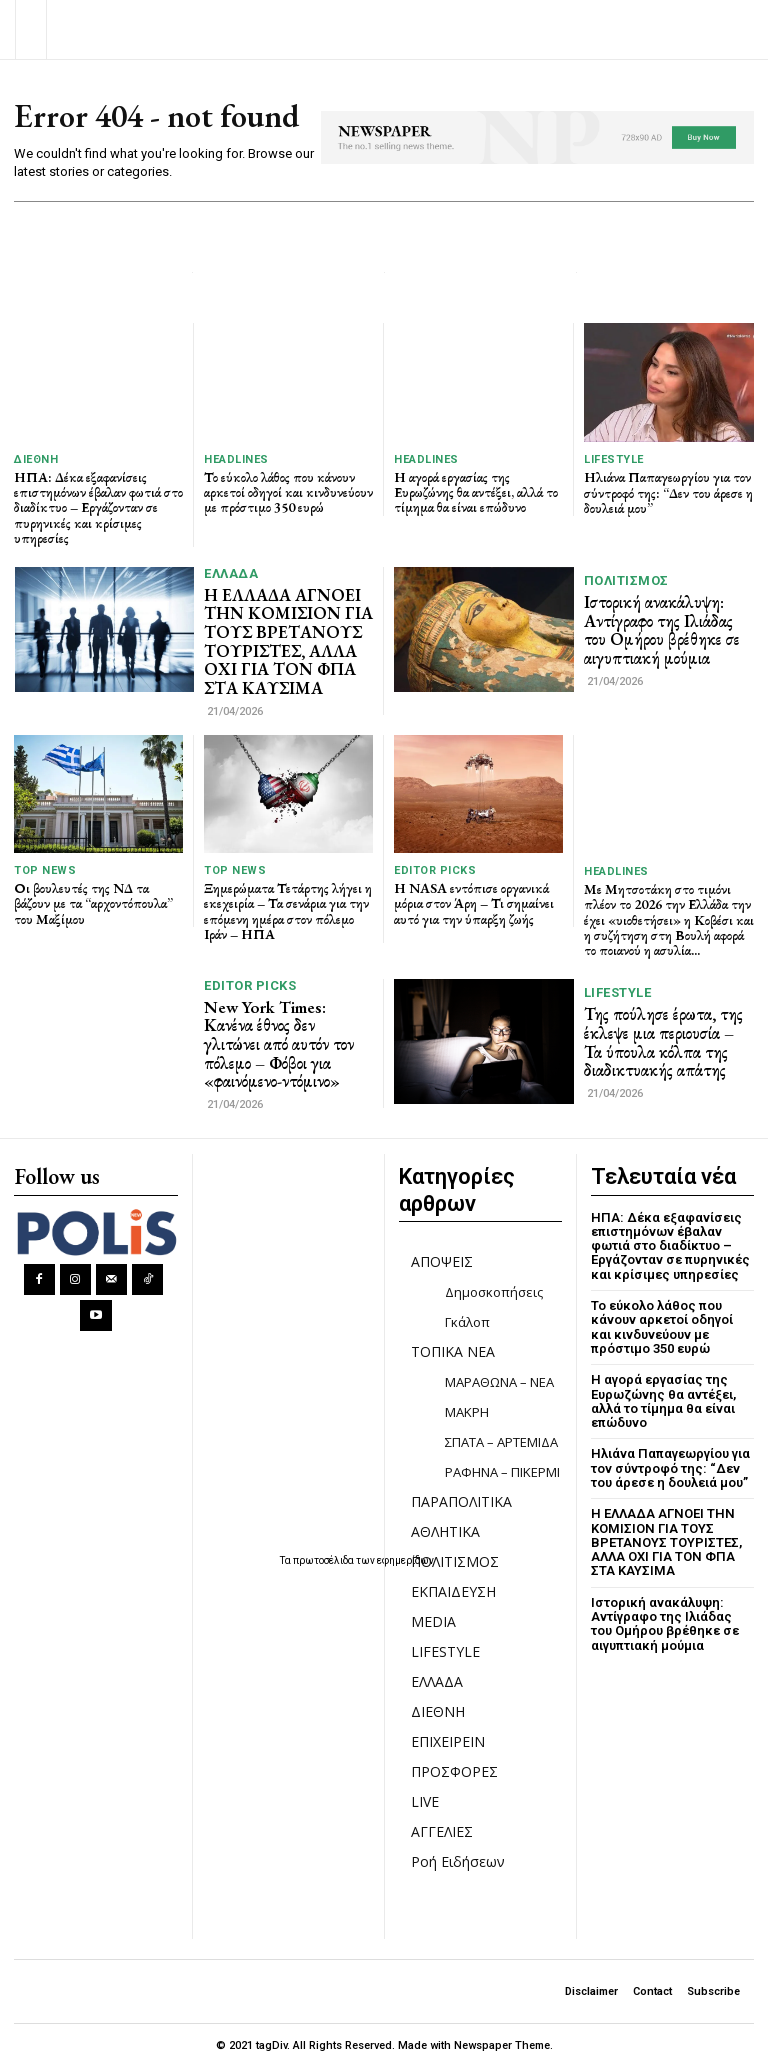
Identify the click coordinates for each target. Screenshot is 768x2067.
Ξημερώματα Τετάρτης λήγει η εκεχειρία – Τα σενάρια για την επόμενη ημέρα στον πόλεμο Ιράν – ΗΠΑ (288, 911)
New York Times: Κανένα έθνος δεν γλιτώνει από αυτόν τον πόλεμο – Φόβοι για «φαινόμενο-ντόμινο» (279, 1044)
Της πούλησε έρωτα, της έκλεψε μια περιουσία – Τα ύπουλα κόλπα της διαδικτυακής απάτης (663, 1042)
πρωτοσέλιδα (324, 1560)
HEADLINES (236, 459)
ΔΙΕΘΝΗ (36, 459)
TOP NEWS (45, 870)
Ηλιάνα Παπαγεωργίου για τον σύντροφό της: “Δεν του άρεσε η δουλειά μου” (668, 492)
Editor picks (435, 870)
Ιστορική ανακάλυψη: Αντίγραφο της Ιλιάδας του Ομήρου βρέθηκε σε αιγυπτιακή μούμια (662, 630)
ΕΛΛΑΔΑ (231, 573)
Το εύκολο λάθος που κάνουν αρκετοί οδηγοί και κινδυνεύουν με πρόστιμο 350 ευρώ (288, 492)
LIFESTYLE (614, 459)
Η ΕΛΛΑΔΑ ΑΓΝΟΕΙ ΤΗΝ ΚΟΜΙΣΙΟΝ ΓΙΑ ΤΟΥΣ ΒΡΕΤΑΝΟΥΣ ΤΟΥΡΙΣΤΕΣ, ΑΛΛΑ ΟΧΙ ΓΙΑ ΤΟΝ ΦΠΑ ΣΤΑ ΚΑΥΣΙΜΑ (288, 641)
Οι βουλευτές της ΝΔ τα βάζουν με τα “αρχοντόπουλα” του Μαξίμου (93, 903)
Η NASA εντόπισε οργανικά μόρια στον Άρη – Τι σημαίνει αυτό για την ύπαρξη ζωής (474, 903)
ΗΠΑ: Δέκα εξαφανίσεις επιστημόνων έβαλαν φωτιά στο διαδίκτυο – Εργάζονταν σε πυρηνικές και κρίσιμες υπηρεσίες (98, 508)
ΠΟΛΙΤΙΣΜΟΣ (626, 580)
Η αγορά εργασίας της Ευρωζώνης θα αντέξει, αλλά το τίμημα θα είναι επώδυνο (476, 492)
